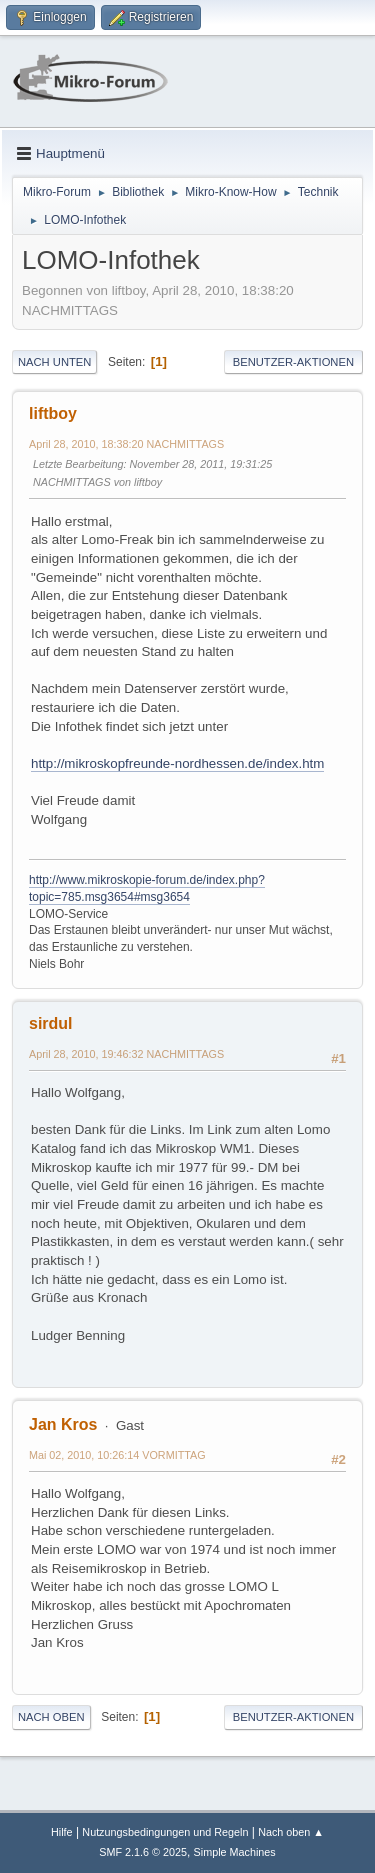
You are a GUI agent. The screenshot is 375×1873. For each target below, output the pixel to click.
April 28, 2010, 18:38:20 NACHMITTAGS (126, 444)
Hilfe (62, 1832)
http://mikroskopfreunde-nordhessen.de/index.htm (177, 763)
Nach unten (54, 362)
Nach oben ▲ (291, 1832)
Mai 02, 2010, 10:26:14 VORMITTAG (117, 1455)
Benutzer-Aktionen (293, 362)
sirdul (51, 1023)
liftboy (53, 413)
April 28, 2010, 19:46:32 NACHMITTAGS (126, 1054)
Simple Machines (235, 1852)
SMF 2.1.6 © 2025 (143, 1852)
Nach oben (51, 1717)
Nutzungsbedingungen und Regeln (165, 1832)
